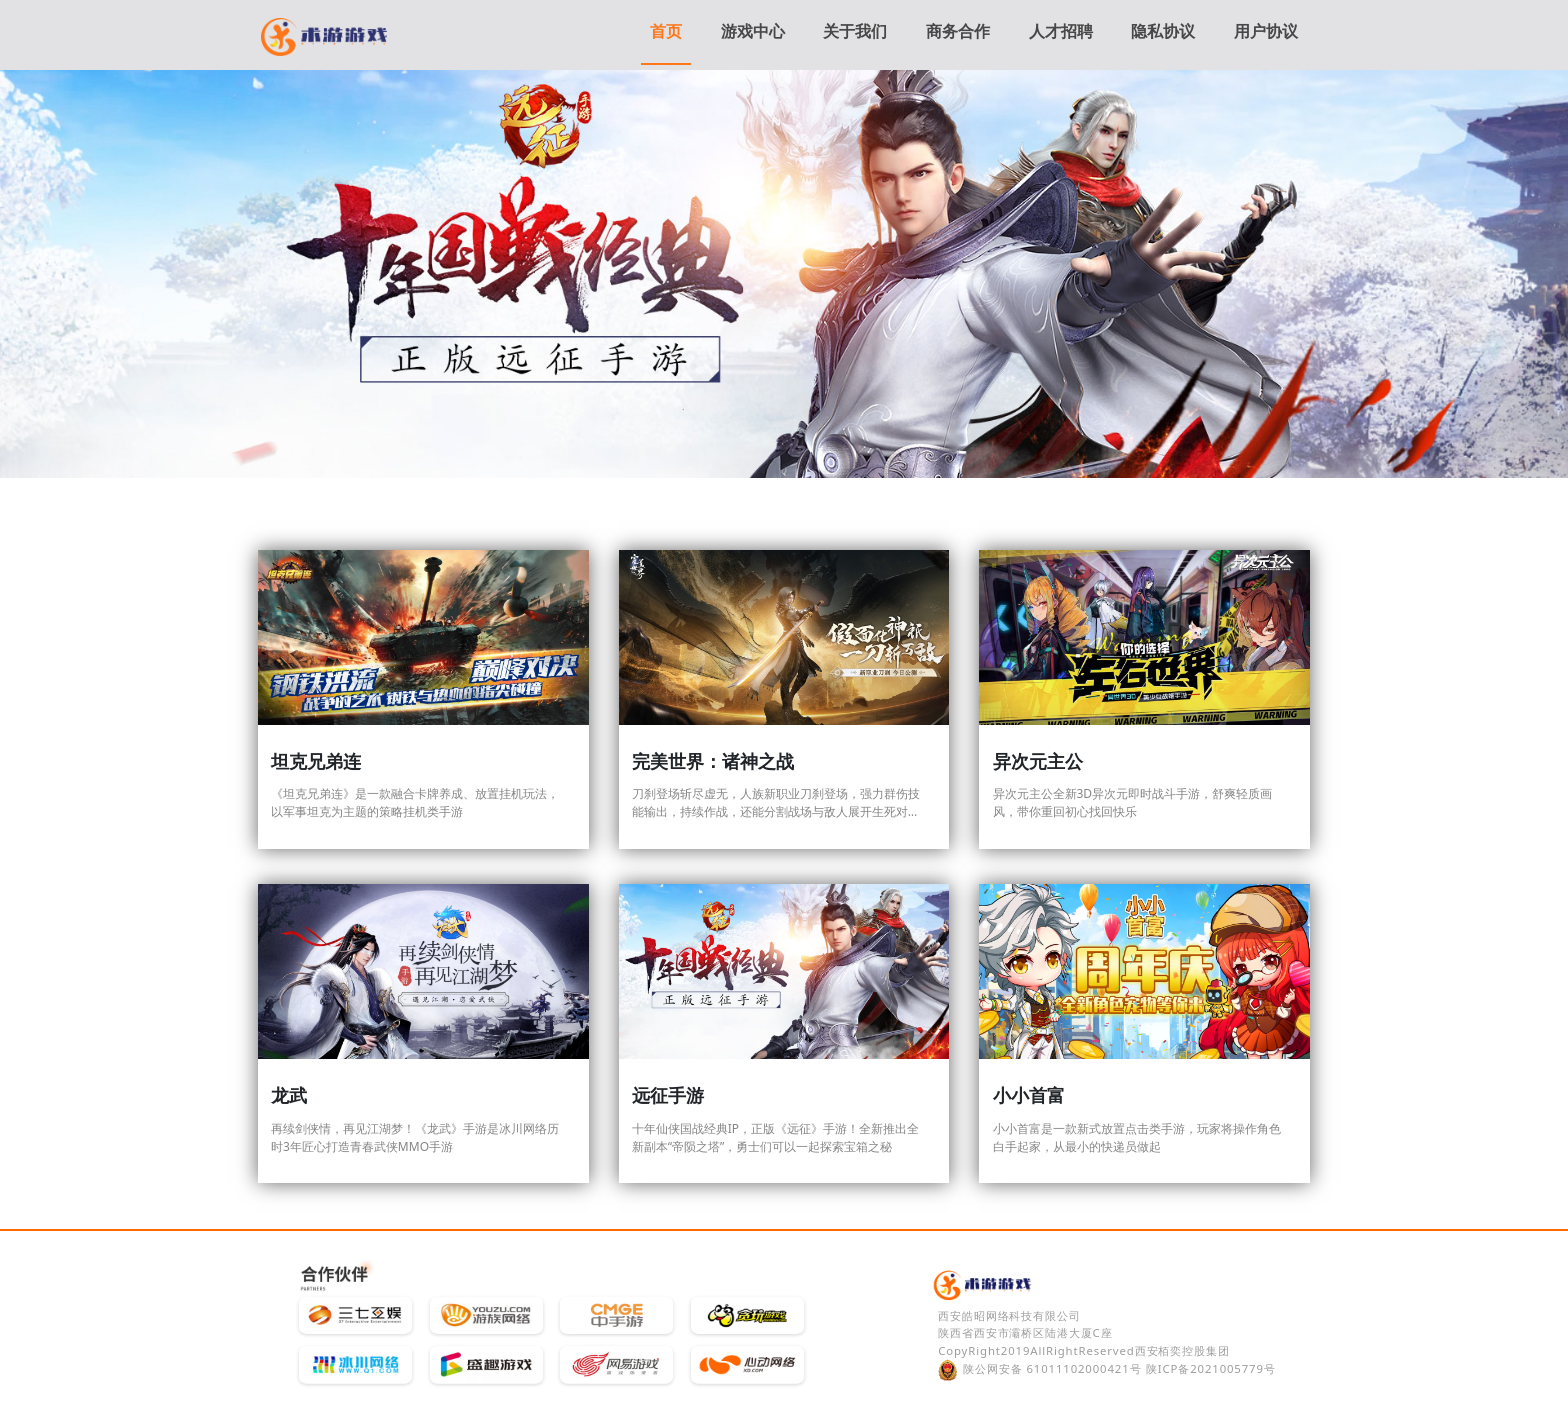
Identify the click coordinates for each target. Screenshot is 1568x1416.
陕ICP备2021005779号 (1211, 1368)
